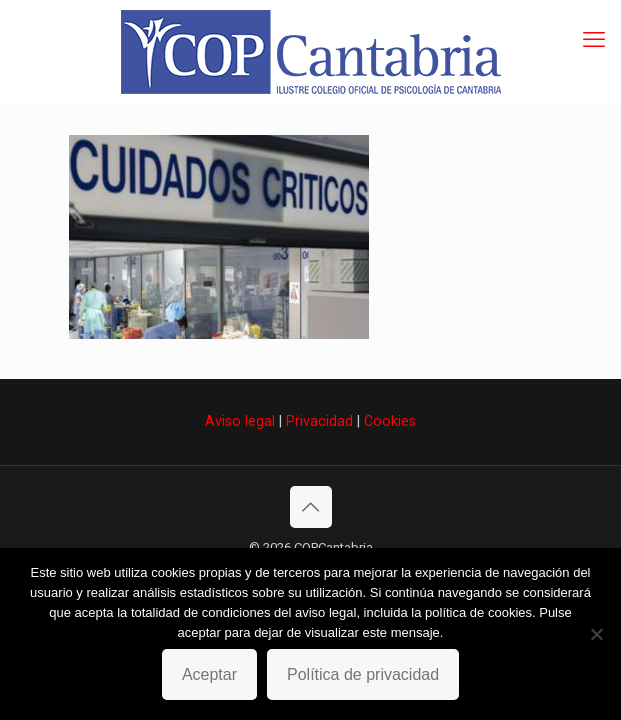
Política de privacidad (363, 674)
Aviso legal (240, 421)
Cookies (390, 421)
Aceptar (209, 674)
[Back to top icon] (311, 507)
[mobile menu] (594, 40)
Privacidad (319, 421)
